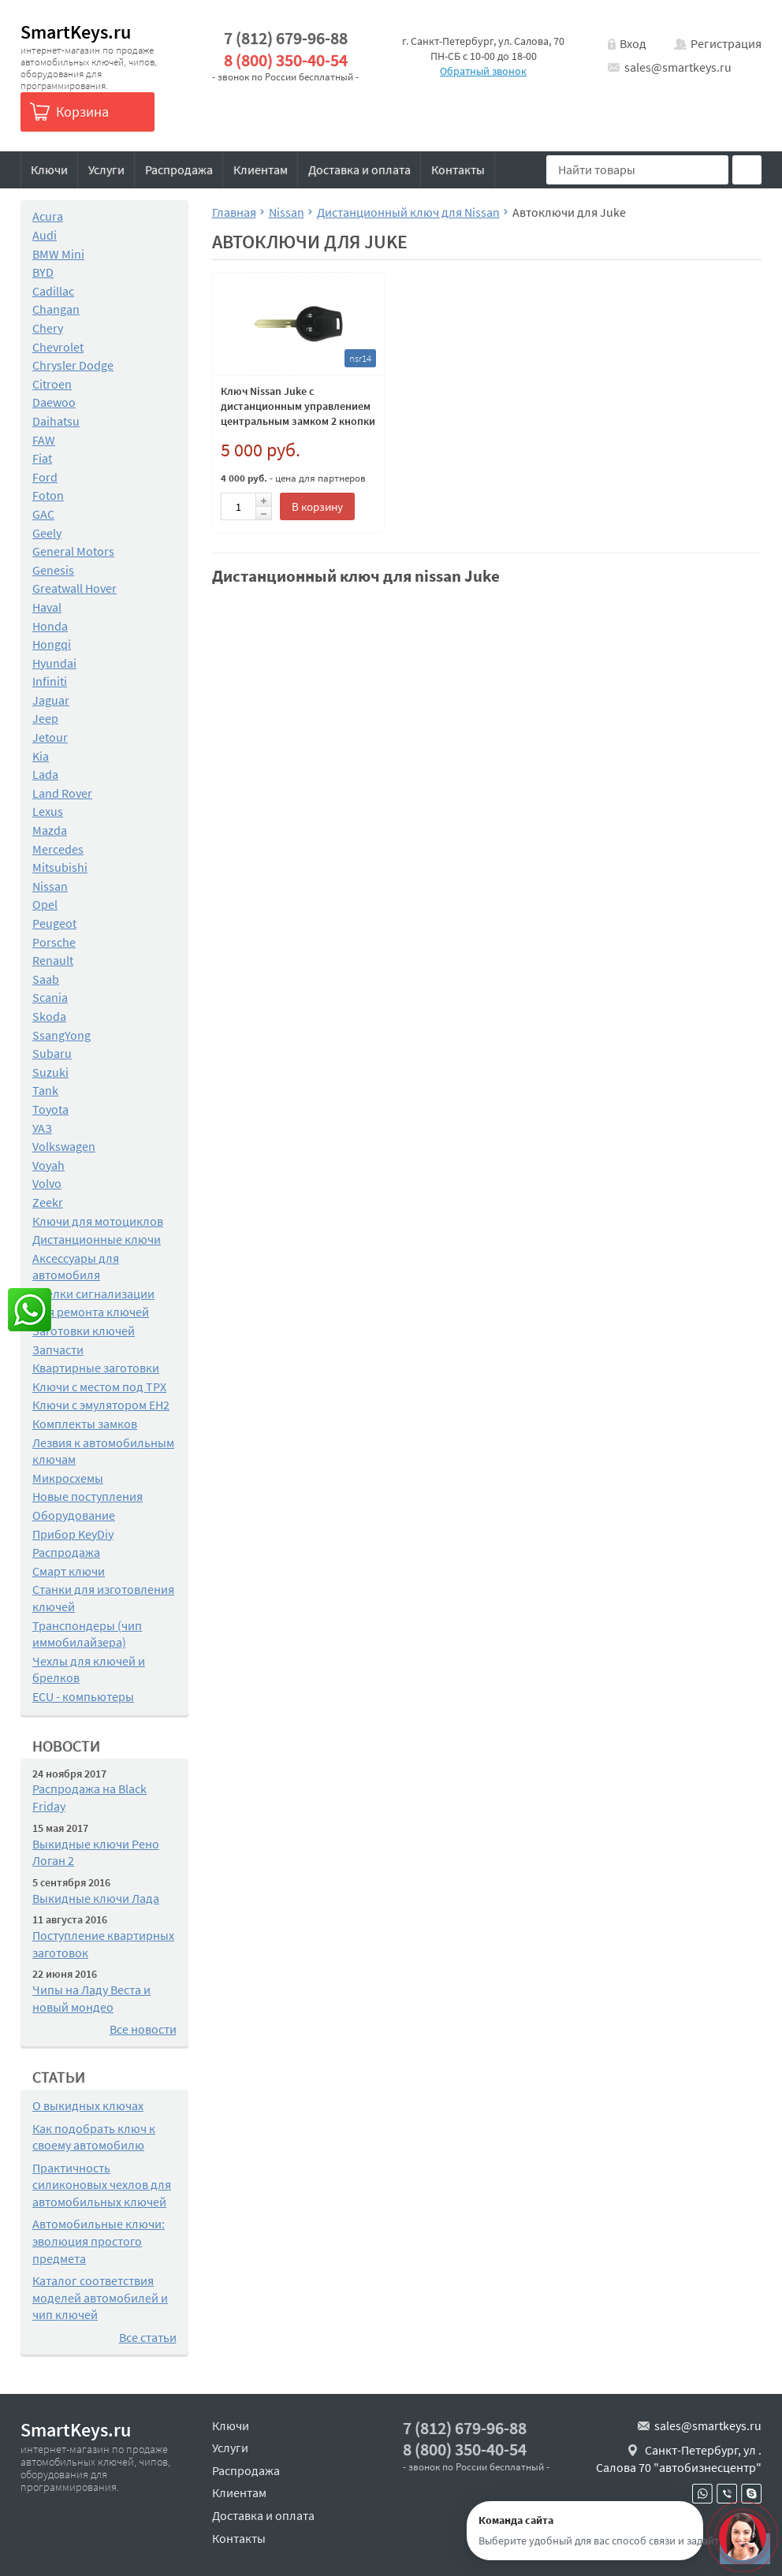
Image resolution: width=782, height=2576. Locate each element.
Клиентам (260, 169)
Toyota (50, 1109)
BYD (43, 272)
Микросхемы (67, 1478)
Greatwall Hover (74, 588)
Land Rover (62, 793)
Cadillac (53, 291)
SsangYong (61, 1035)
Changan (56, 309)
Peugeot (54, 923)
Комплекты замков (84, 1423)
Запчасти (58, 1349)
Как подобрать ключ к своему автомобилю (93, 2136)
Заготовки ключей (83, 1330)
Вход (633, 43)
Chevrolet (58, 347)
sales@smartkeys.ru (678, 67)
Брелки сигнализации (93, 1293)
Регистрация (726, 43)
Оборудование (73, 1515)
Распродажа (179, 169)
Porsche (54, 942)
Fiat (42, 458)
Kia (40, 756)
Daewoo (54, 402)
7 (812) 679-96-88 (286, 38)
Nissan (50, 886)
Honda (50, 626)
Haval (46, 607)
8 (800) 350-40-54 (286, 60)
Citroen (52, 384)
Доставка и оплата (359, 169)
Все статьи (148, 2337)
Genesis (53, 570)
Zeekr (47, 1202)
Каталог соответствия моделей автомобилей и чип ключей (100, 2297)
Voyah (48, 1165)
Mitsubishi (60, 867)
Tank (45, 1090)
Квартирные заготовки (95, 1367)
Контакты (458, 169)
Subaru (52, 1053)
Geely (46, 533)
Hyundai (54, 663)
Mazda (49, 830)
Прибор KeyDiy (73, 1534)
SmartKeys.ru (75, 32)
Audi (44, 235)
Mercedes (58, 849)
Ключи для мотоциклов (97, 1221)
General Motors (73, 551)
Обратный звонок (483, 71)
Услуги (106, 169)
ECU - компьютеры (83, 1696)
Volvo (46, 1183)
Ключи (49, 169)
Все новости (143, 2029)
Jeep (45, 718)
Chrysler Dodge (73, 365)
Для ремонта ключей (90, 1312)
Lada (45, 774)
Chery (47, 328)
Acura (47, 216)
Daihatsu (56, 421)
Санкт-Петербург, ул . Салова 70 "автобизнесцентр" (679, 2458)
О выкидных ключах (87, 2105)
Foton (48, 495)
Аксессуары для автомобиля (75, 1266)
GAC (43, 514)
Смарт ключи (68, 1571)
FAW (43, 440)
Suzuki (50, 1072)
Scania (50, 997)
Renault (52, 960)
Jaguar (50, 700)
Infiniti (49, 681)
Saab (45, 979)
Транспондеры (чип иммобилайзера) (87, 1634)
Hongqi (51, 644)
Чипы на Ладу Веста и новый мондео (91, 1998)
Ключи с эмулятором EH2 (100, 1405)
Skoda (49, 1016)
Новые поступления (87, 1496)
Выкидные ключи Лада (95, 1898)
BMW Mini (58, 254)
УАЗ (42, 1128)
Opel (45, 904)
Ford (45, 477)
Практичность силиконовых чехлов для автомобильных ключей (101, 2184)
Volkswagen (63, 1146)
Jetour (50, 737)
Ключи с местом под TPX (99, 1386)
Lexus (47, 811)
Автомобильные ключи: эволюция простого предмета (98, 2240)
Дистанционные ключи (96, 1239)
